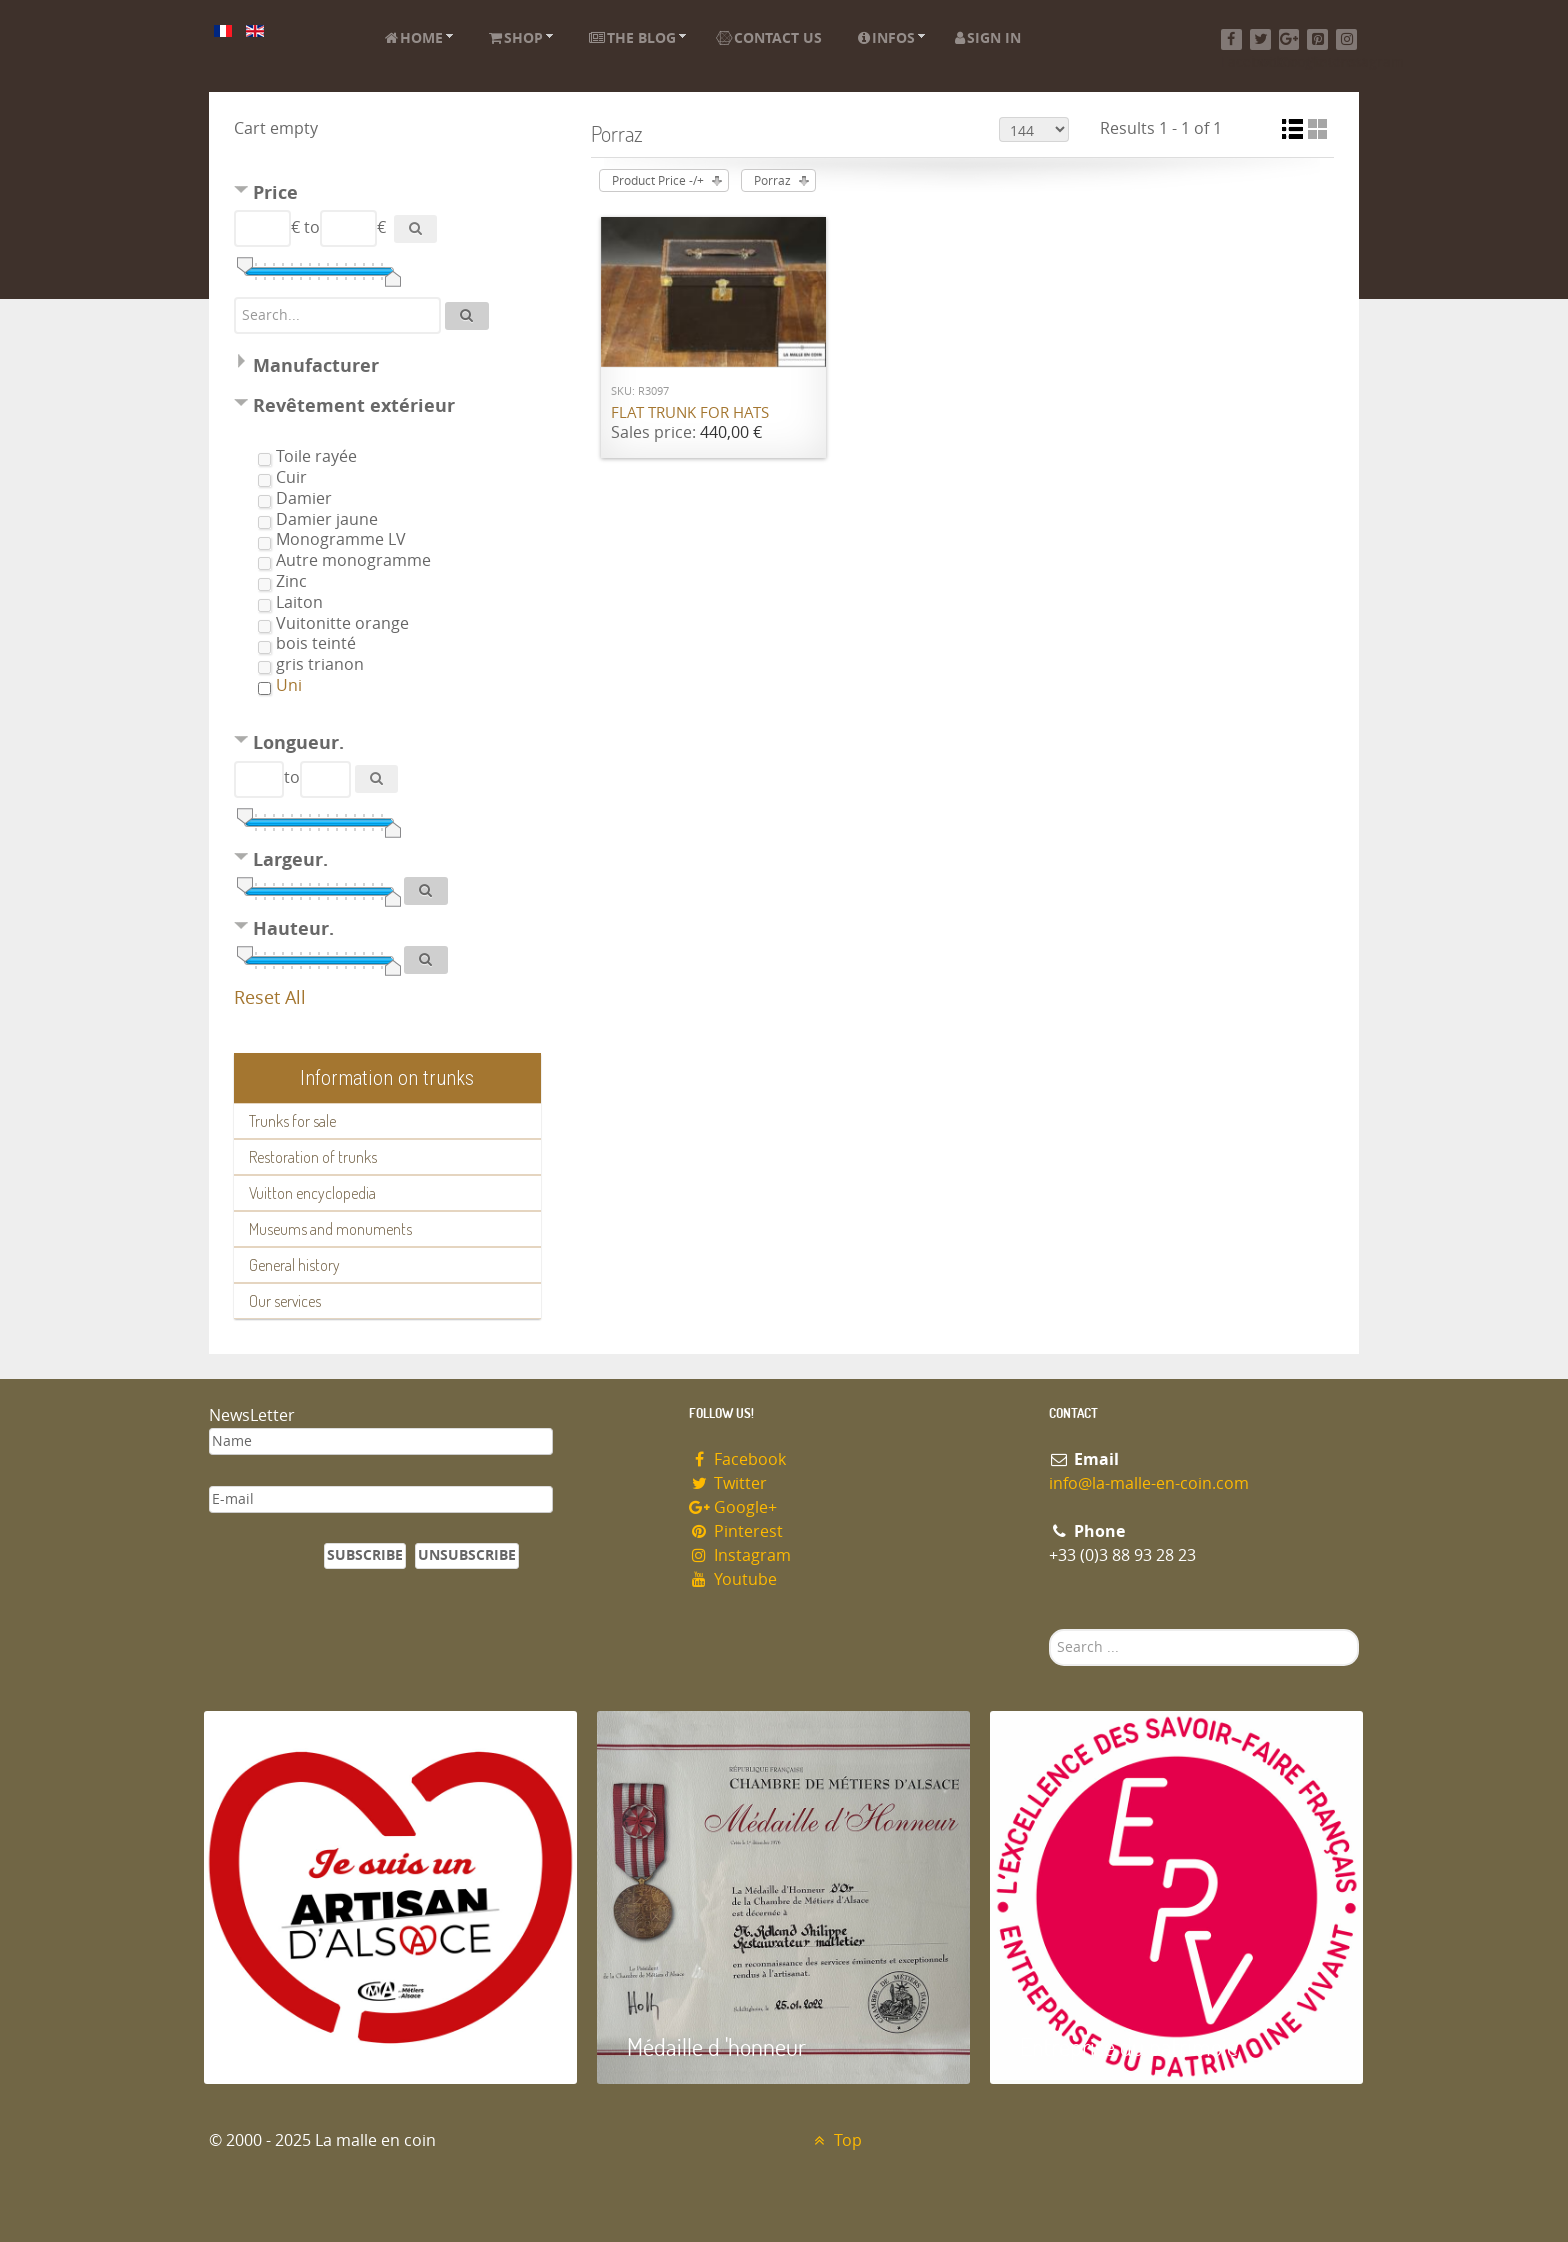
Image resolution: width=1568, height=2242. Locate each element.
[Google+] (1289, 39)
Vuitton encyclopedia (312, 1193)
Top (835, 2140)
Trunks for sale (292, 1121)
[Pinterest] (1317, 39)
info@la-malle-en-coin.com (1149, 1483)
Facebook (737, 1459)
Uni (289, 685)
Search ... (1049, 1629)
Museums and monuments (330, 1229)
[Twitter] (1260, 39)
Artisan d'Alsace (305, 2046)
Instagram (740, 1555)
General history (294, 1265)
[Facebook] (1231, 39)
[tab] (387, 195)
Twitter (728, 1483)
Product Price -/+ (658, 181)
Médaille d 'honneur (716, 2046)
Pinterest (736, 1531)
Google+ (733, 1507)
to (312, 227)
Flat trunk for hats (690, 413)
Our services (285, 1301)
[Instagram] (1346, 39)
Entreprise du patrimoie (1129, 2046)
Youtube (733, 1579)
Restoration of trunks (313, 1157)
